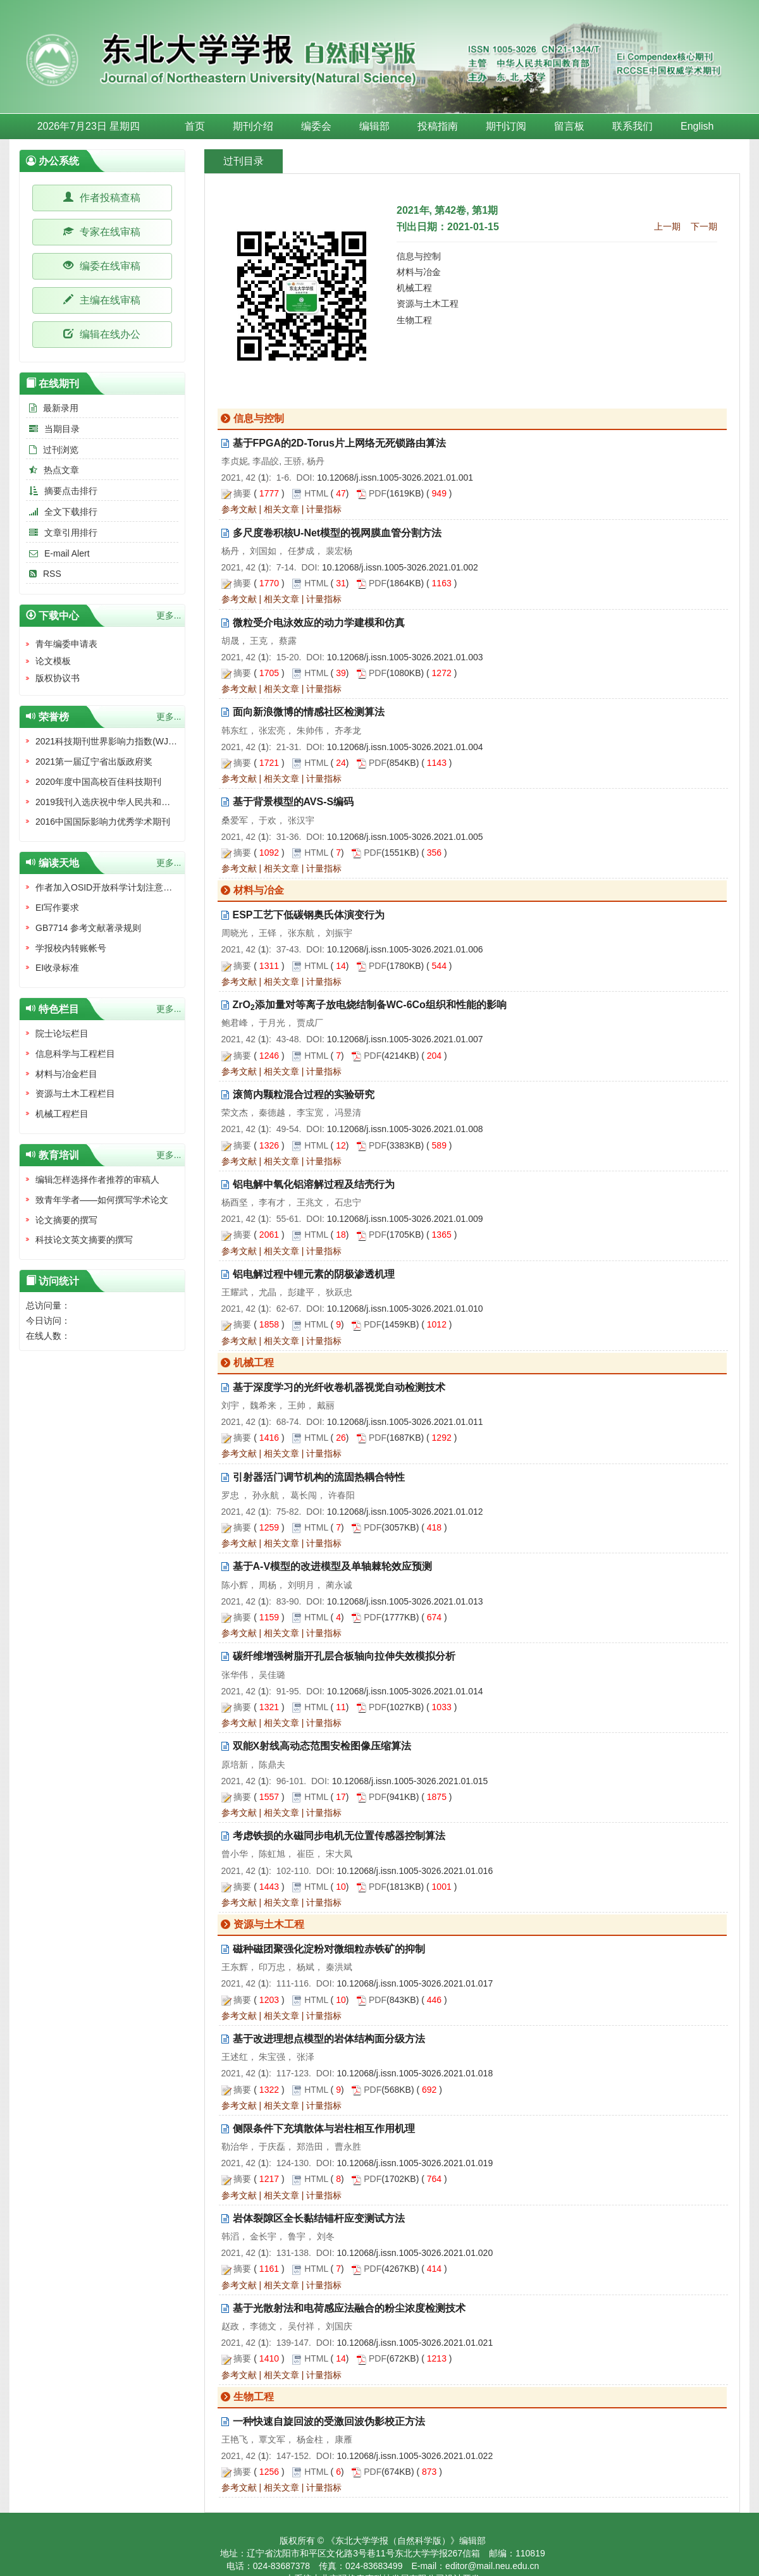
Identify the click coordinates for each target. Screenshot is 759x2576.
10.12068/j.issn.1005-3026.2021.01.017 (414, 1983)
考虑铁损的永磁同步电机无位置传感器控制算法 (339, 1835)
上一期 (667, 226)
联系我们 (632, 126)
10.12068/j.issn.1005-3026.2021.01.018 (414, 2073)
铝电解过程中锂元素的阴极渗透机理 (314, 1274)
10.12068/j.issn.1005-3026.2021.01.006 (405, 949)
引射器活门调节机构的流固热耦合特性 (319, 1477)
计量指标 (324, 509)
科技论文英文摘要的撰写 (84, 1240)
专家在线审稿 (101, 231)
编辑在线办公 (101, 334)
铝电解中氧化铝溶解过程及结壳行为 (314, 1184)
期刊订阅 (506, 126)
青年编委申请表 (66, 644)
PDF (377, 493)
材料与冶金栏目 (66, 1074)
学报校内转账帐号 (70, 948)
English (697, 126)
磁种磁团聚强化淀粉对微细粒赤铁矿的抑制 (329, 1949)
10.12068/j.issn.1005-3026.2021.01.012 (405, 1512)
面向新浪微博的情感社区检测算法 (309, 711)
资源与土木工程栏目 (75, 1093)
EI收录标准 (57, 968)
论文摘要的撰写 (66, 1220)
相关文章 (281, 509)
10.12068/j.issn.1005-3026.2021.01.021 (414, 2343)
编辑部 (374, 126)
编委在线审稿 (101, 266)
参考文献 (239, 509)
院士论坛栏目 (62, 1033)
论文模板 (53, 661)
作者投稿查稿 (101, 197)
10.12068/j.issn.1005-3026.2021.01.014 (405, 1691)
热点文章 (52, 470)
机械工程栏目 (62, 1114)
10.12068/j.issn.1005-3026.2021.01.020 (414, 2253)
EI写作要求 (57, 908)
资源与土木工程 (428, 304)
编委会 (316, 126)
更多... (169, 615)
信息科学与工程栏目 (75, 1054)
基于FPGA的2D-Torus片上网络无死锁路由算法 (339, 443)
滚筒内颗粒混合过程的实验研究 (303, 1094)
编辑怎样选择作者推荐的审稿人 (97, 1179)
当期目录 (53, 429)
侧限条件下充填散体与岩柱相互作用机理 (324, 2128)
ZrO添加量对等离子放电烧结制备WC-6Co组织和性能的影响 (370, 1004)
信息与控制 (419, 256)
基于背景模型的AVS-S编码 (293, 801)
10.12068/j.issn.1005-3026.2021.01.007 (405, 1039)
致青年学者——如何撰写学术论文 (101, 1200)
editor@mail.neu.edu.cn (492, 2566)
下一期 (704, 226)
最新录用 (52, 408)
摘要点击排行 (61, 491)
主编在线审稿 (101, 300)
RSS (43, 574)
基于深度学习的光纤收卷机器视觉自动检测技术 (339, 1387)
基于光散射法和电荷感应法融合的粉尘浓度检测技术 (349, 2308)
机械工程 (414, 288)
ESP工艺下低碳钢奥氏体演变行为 (309, 914)
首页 (195, 126)
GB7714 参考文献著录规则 (88, 928)
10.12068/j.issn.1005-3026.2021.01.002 (400, 567)
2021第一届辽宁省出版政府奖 (93, 761)
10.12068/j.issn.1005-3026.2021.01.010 (405, 1308)
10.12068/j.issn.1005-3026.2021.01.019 (414, 2163)
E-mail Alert (58, 553)
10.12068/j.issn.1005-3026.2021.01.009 (405, 1219)
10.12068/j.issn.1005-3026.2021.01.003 (405, 657)
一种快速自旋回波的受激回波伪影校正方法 (329, 2421)
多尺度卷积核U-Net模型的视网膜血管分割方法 (337, 532)
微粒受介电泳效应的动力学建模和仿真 (319, 622)
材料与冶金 (419, 272)
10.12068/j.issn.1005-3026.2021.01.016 (414, 1871)
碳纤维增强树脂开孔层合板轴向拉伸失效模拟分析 (344, 1656)
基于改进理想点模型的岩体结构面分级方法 (329, 2038)
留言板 (569, 126)
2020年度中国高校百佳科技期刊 (98, 782)
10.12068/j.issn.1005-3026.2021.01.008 (405, 1129)
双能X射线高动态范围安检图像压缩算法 (322, 1746)
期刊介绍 (253, 126)
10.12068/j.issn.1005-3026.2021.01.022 (414, 2456)
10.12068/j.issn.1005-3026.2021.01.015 (410, 1781)
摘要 (242, 493)
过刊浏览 (52, 450)
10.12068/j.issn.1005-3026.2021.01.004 (405, 747)
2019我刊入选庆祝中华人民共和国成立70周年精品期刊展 (147, 802)
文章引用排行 (61, 532)
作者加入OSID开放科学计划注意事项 (108, 887)
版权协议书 (57, 678)
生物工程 (414, 320)
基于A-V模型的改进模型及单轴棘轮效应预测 (333, 1566)
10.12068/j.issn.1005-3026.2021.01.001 (395, 477)
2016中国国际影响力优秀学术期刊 (102, 822)
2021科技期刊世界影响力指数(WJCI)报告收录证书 (134, 741)
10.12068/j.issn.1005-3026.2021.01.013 (405, 1601)
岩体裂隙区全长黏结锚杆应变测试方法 (319, 2218)
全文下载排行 (61, 512)
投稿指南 (437, 126)
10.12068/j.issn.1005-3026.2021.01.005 (405, 837)
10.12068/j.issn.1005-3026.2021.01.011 (405, 1422)
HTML (316, 493)
